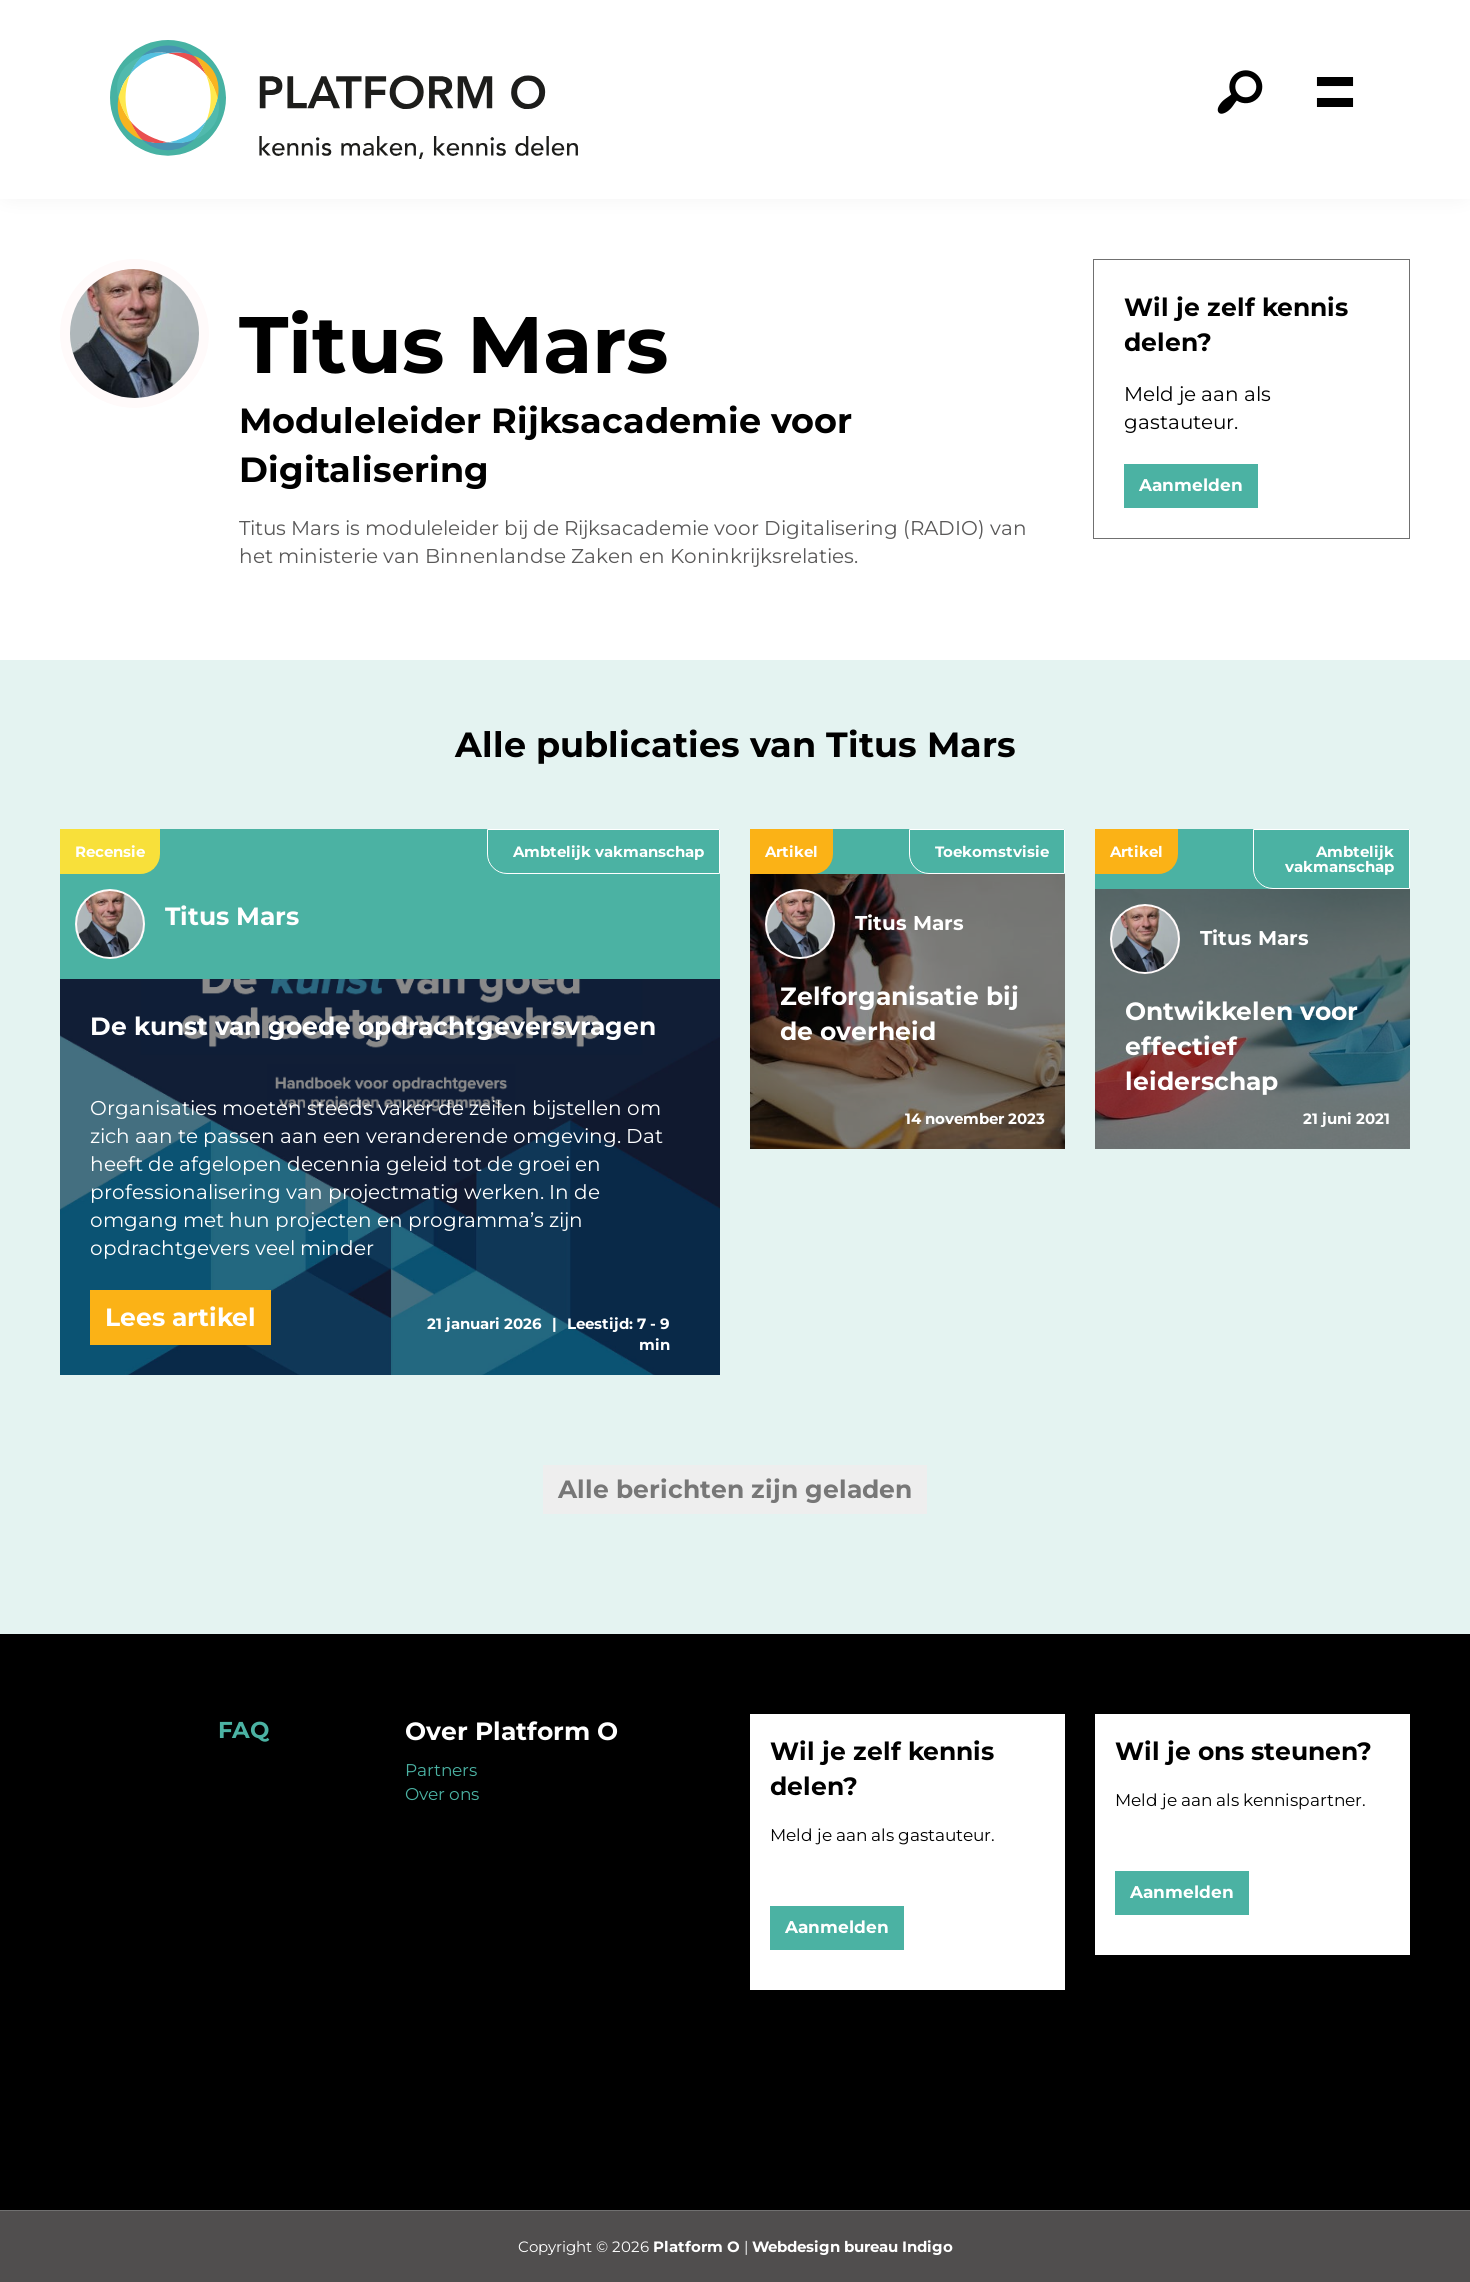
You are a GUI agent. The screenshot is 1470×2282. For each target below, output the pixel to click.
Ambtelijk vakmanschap (608, 851)
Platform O (696, 2246)
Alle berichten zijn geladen (735, 1489)
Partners (441, 1770)
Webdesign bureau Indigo (852, 2246)
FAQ (243, 1730)
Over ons (442, 1794)
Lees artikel (180, 1317)
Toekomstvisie (992, 851)
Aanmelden (1191, 485)
